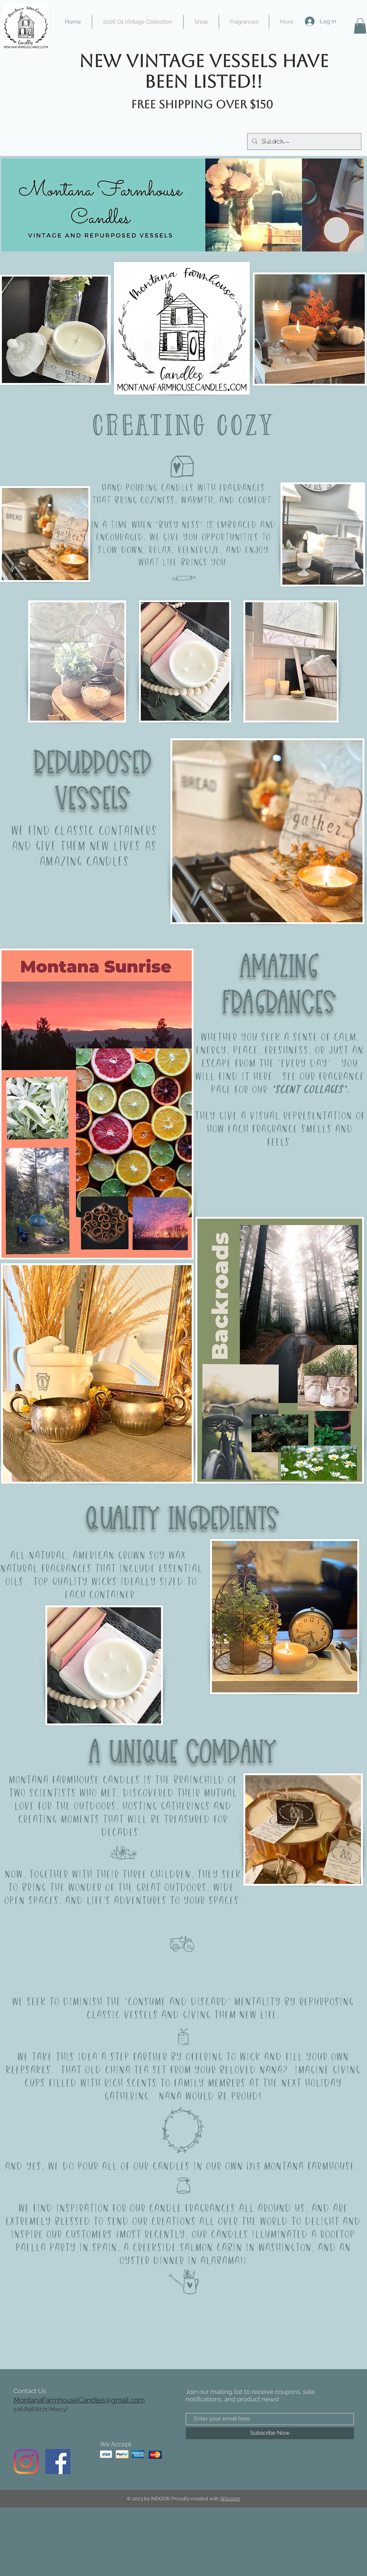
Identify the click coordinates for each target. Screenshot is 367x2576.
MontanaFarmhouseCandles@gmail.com (79, 2400)
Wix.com (230, 2498)
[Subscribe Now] (270, 2433)
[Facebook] (57, 2461)
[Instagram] (26, 2461)
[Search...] (303, 141)
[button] (360, 26)
